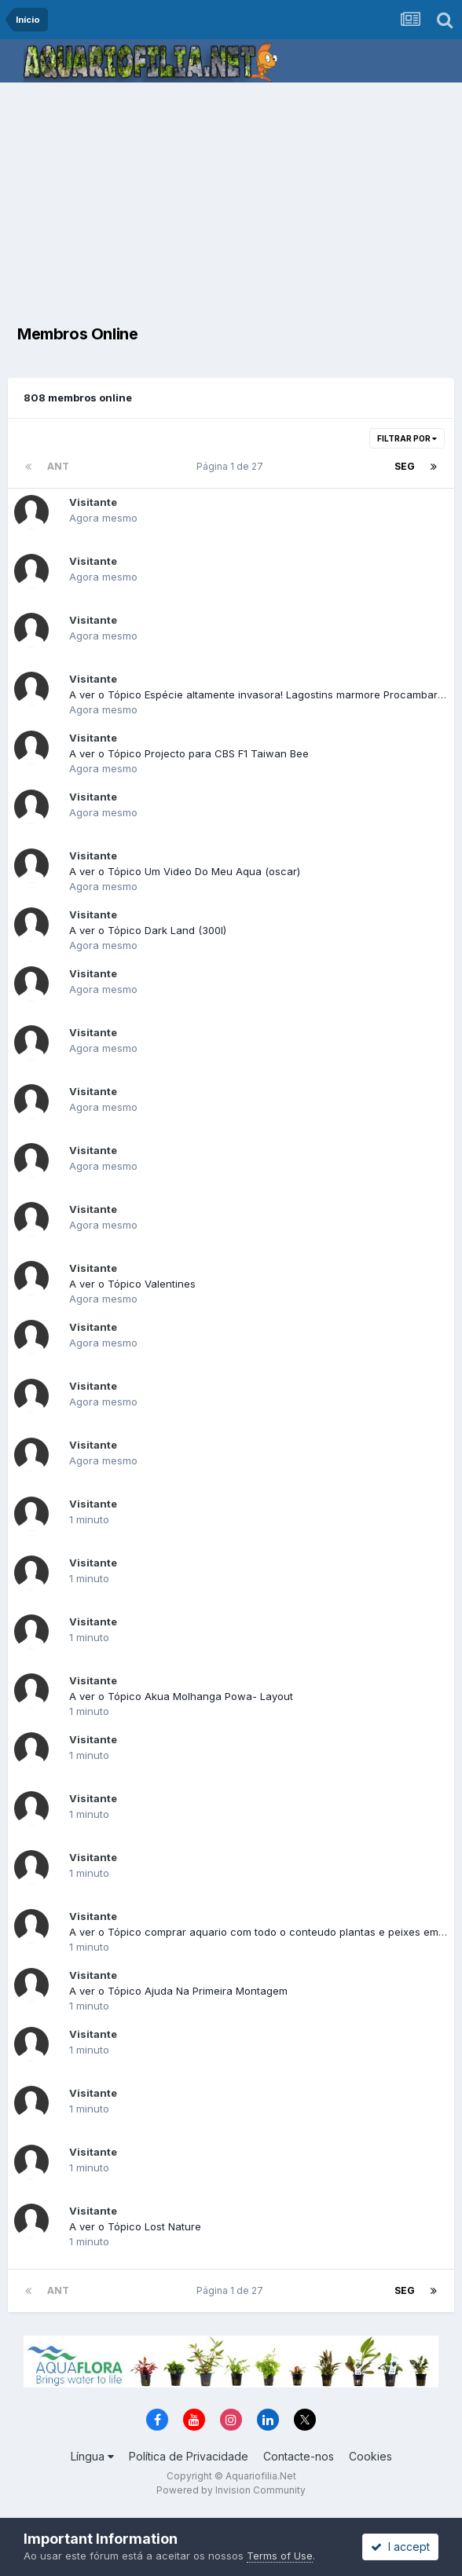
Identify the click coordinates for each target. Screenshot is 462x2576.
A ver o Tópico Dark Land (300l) (147, 930)
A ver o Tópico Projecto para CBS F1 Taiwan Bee (189, 753)
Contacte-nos (298, 2456)
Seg (404, 466)
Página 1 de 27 (232, 466)
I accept (400, 2546)
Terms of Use (280, 2555)
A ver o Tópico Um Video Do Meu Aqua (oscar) (184, 871)
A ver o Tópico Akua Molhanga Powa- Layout (181, 1696)
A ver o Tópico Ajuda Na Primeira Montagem (178, 1990)
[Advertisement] (235, 200)
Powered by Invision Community (231, 2490)
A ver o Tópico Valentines (132, 1283)
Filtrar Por (407, 438)
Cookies (370, 2456)
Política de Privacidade (188, 2456)
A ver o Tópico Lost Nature (135, 2226)
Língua (92, 2456)
